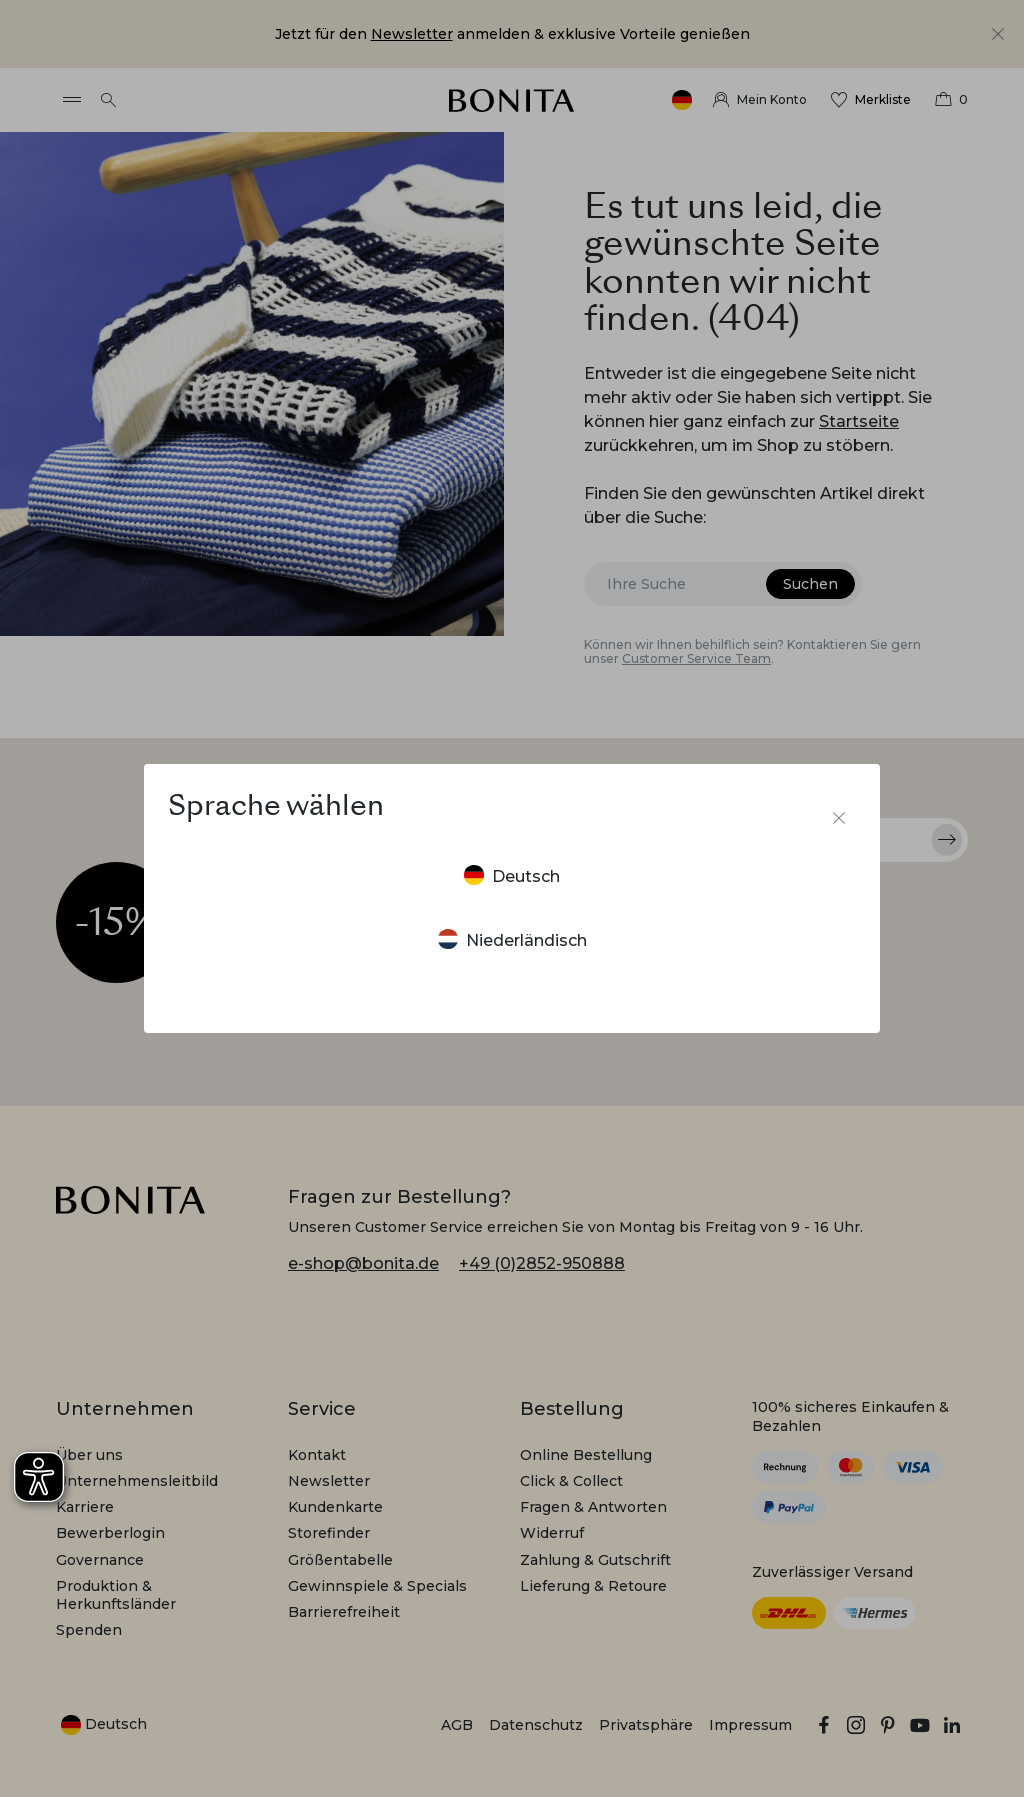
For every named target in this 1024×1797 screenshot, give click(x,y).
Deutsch (512, 875)
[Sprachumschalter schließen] (839, 818)
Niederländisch (512, 939)
